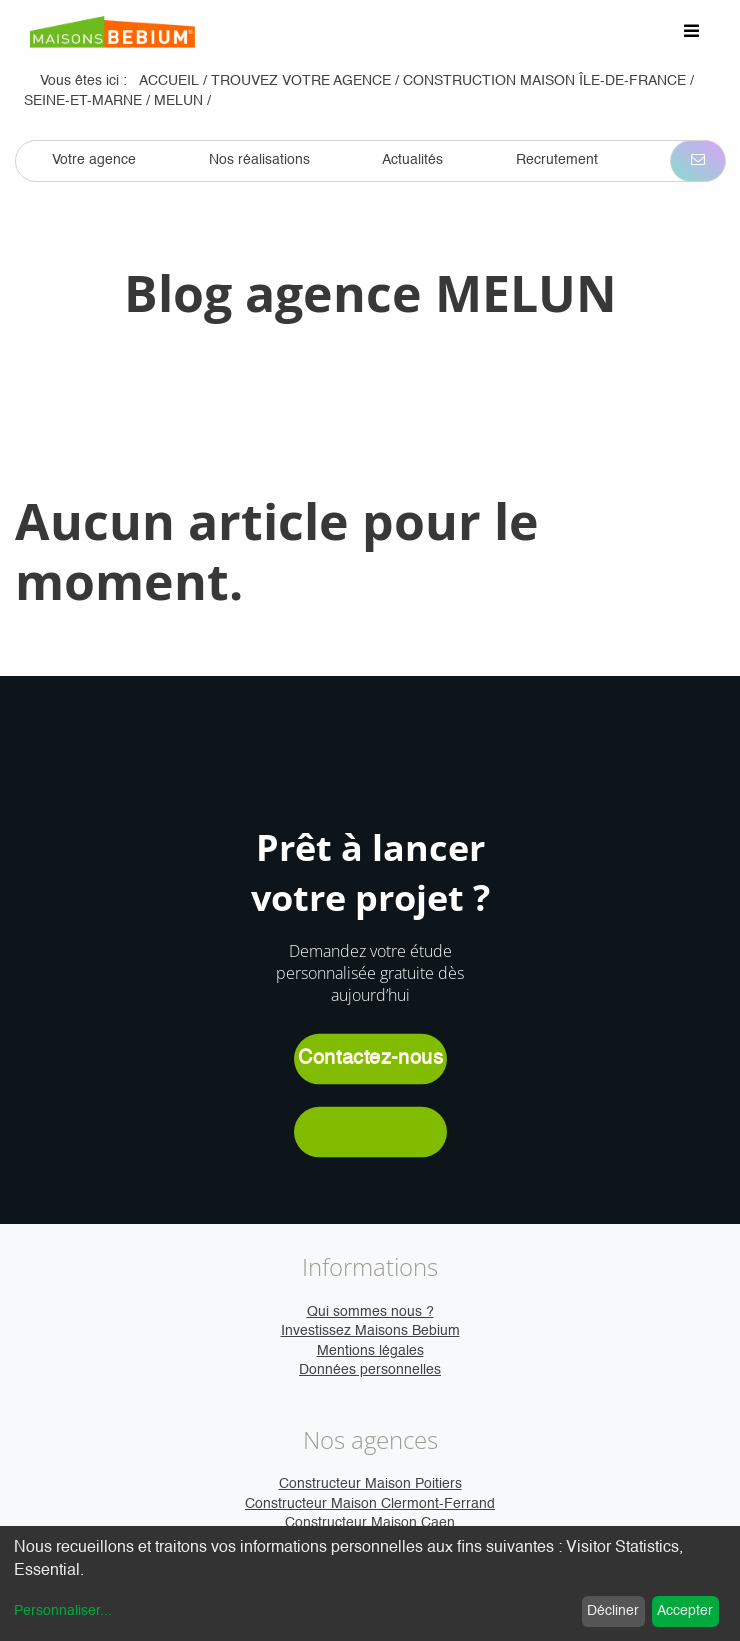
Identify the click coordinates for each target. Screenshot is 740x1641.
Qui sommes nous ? (370, 1312)
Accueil (169, 81)
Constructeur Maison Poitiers (370, 1484)
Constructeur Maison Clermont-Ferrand (370, 1504)
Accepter (685, 1611)
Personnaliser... (63, 1611)
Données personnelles (370, 1370)
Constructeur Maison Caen (370, 1523)
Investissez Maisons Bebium (370, 1331)
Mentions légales (370, 1351)
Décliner (613, 1611)
